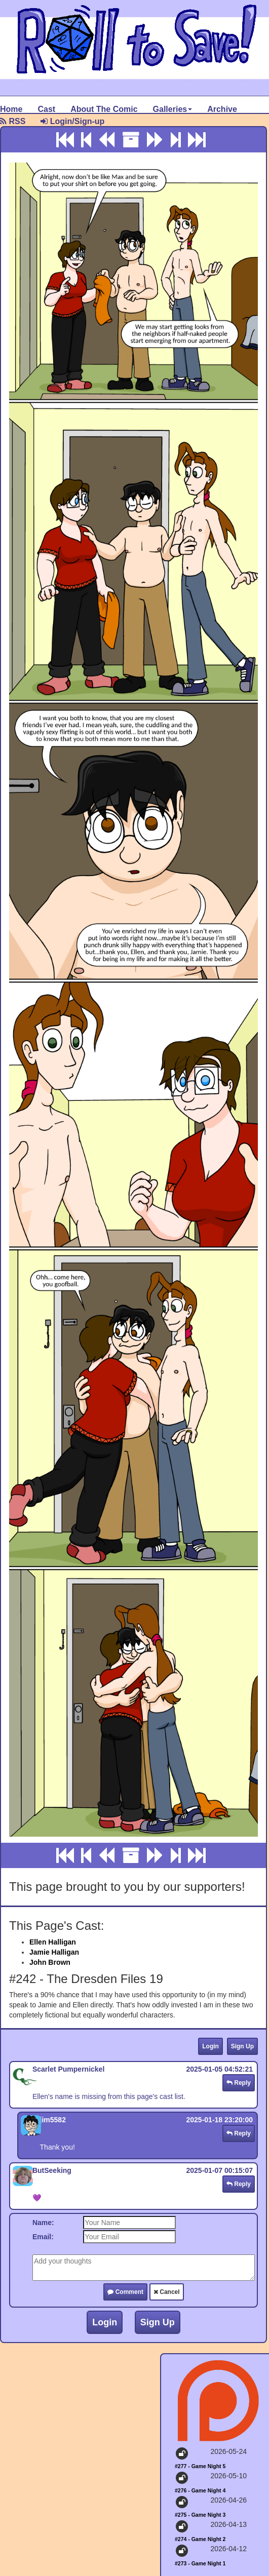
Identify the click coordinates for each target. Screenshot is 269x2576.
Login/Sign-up (72, 121)
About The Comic (103, 109)
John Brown (49, 1962)
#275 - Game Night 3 (200, 2515)
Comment (125, 2291)
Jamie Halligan (54, 1952)
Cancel (166, 2291)
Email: (43, 2237)
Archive (222, 109)
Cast (46, 109)
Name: (43, 2222)
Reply (238, 2082)
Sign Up (242, 2046)
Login (210, 2046)
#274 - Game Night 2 (200, 2539)
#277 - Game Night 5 (200, 2466)
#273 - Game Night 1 (200, 2563)
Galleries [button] (173, 109)
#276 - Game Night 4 (200, 2490)
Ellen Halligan (52, 1942)
